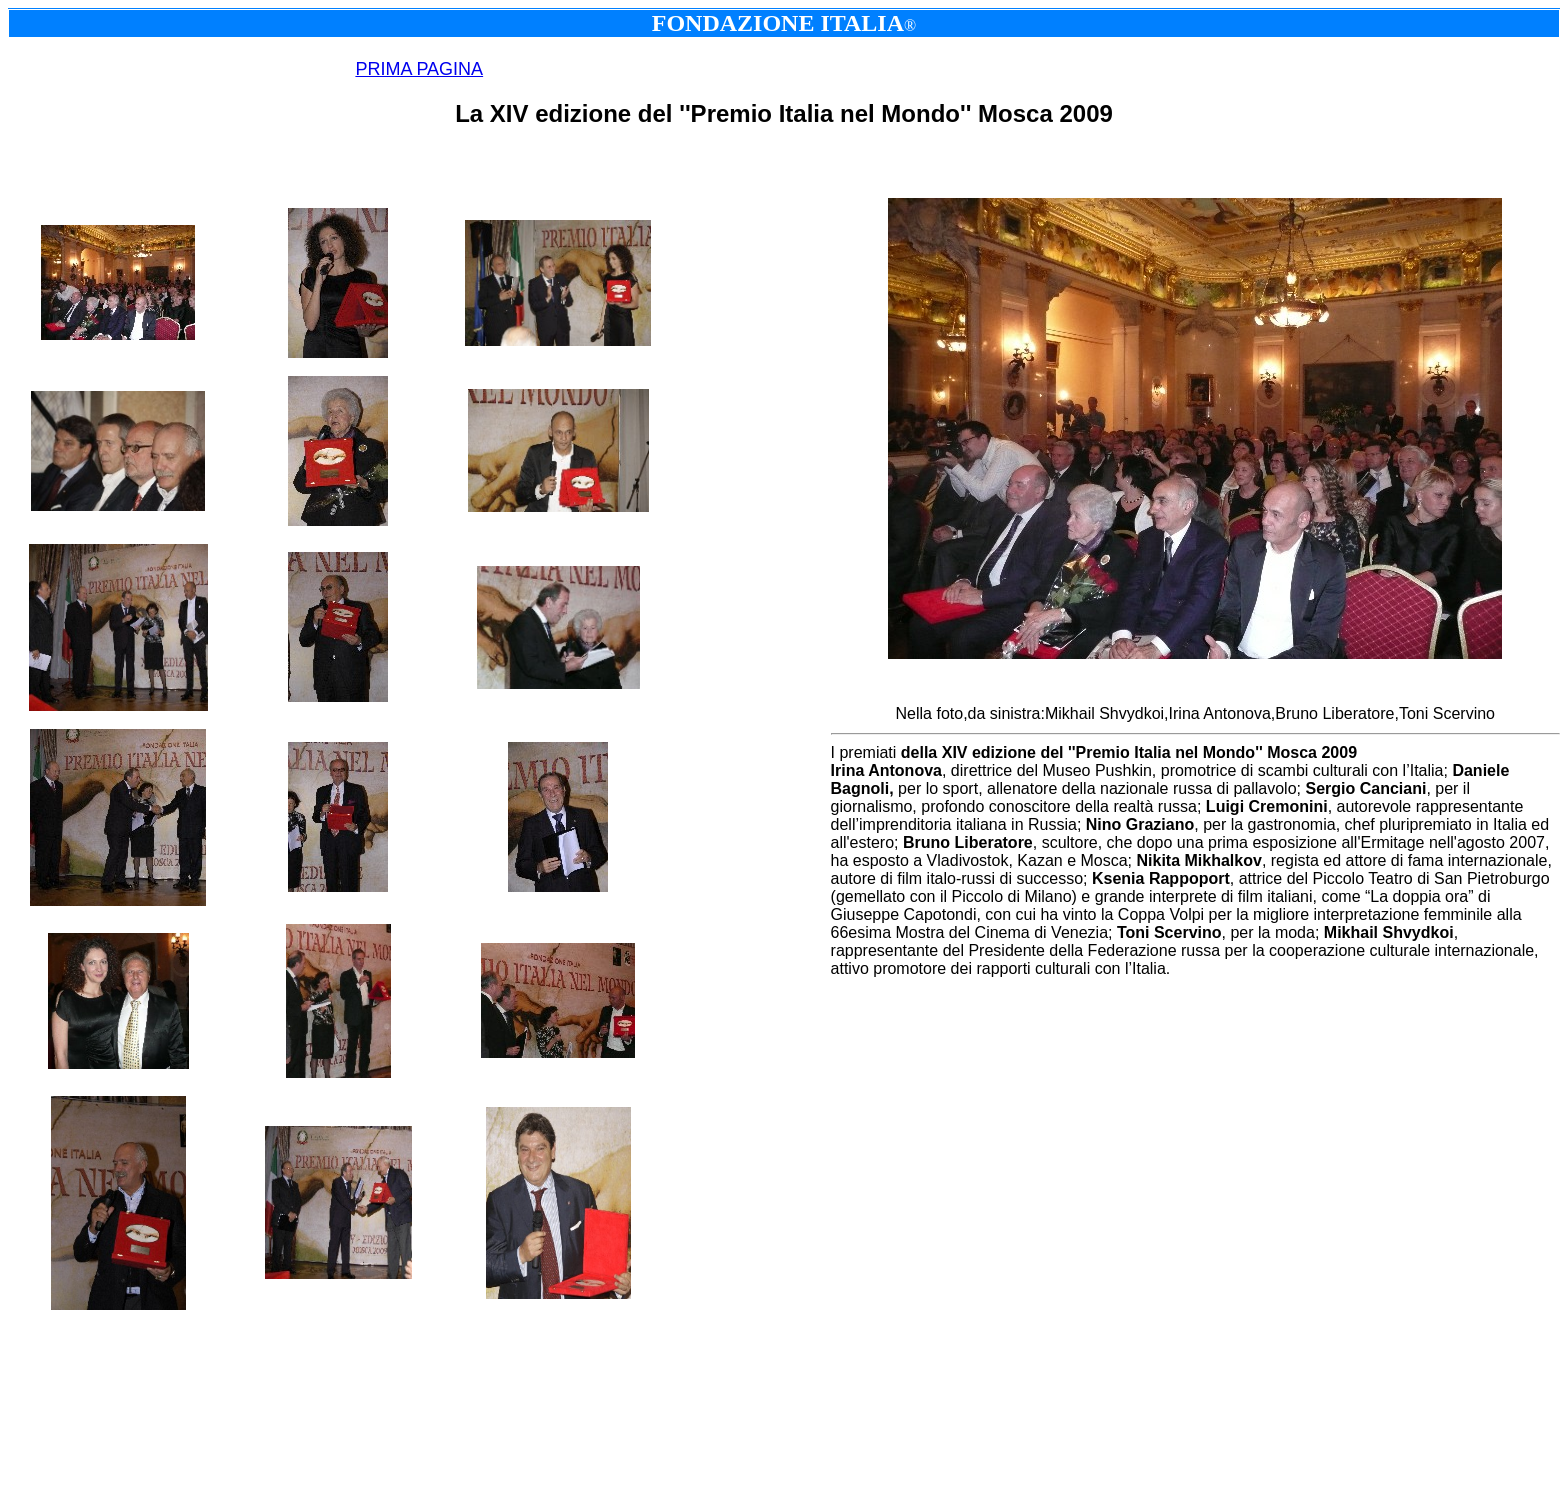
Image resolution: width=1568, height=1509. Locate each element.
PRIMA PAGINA (419, 69)
